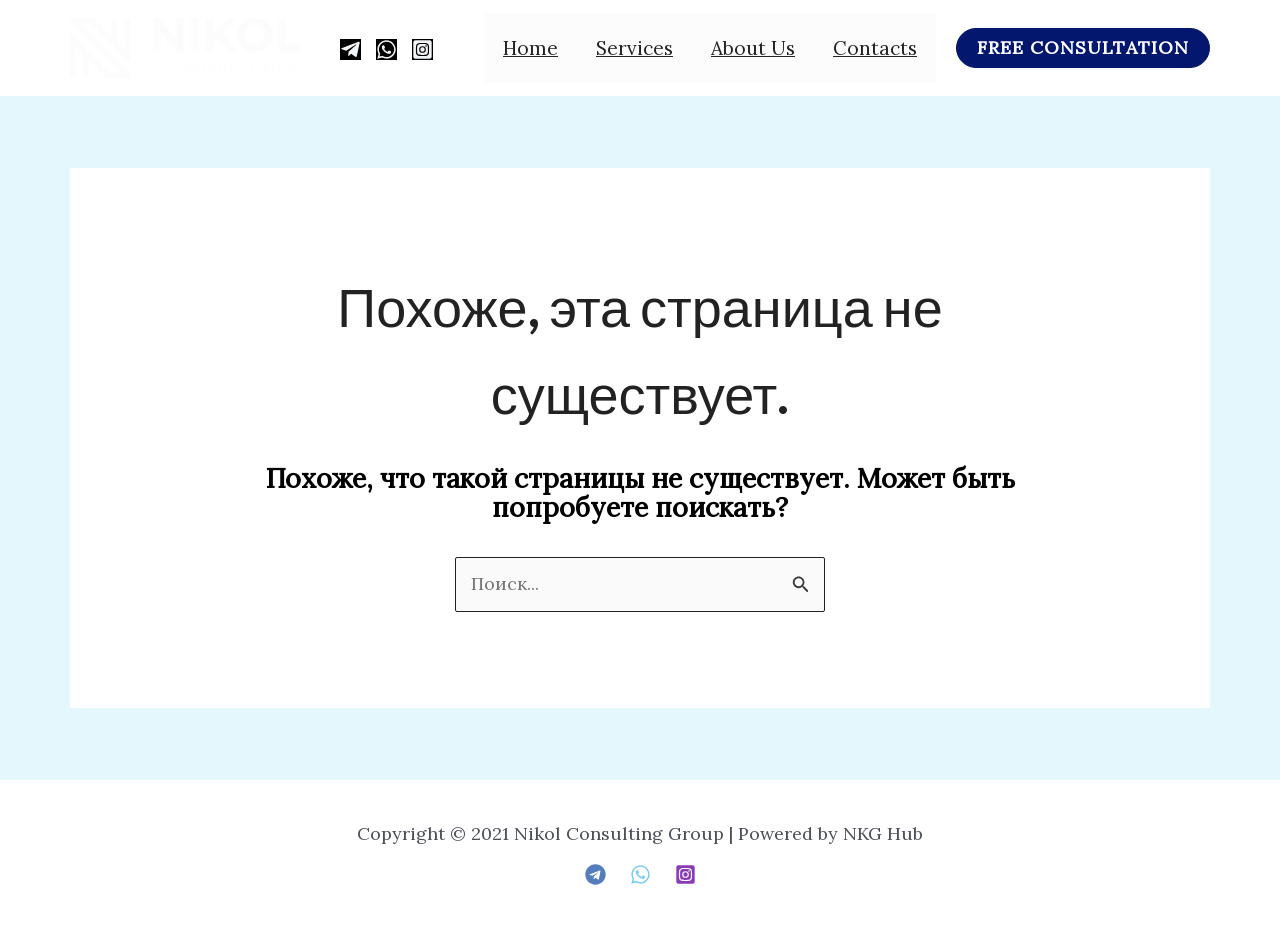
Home (530, 48)
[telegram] (595, 874)
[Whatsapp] (640, 874)
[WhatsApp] (386, 49)
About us (753, 48)
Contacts (875, 48)
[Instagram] (422, 49)
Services (634, 48)
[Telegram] (350, 49)
